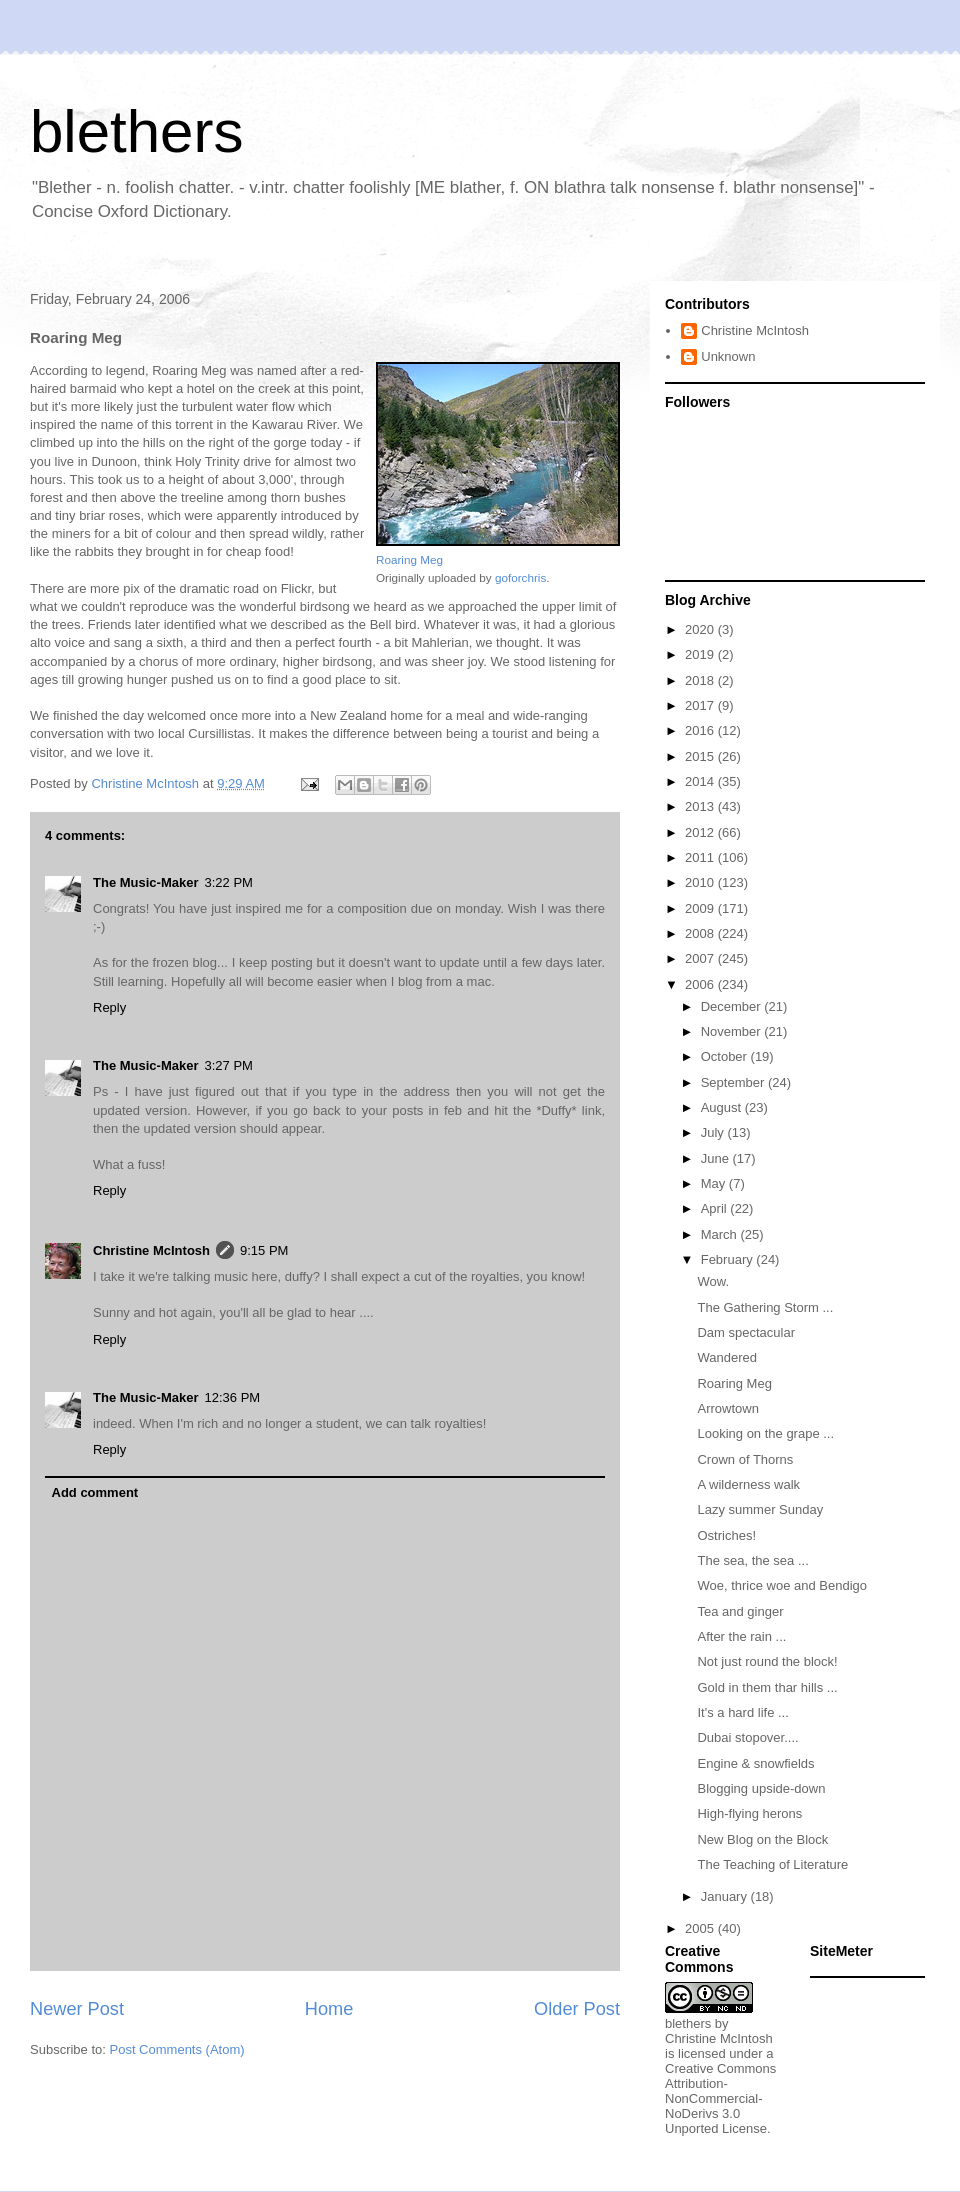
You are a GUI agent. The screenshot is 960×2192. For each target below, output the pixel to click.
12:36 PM (232, 1397)
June (717, 1158)
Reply (109, 1007)
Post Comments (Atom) (177, 2049)
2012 (701, 832)
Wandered (727, 1357)
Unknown (728, 356)
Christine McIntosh (151, 1250)
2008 (701, 933)
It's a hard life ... (742, 1712)
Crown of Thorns (745, 1459)
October (726, 1056)
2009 (701, 908)
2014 (701, 781)
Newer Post (77, 2009)
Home (329, 2009)
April (716, 1208)
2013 (701, 806)
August (723, 1107)
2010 (701, 882)
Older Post (577, 2009)
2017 (701, 705)
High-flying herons (749, 1813)
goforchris (520, 577)
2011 (701, 857)
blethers (136, 131)
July (714, 1132)
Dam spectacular (746, 1332)
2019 (701, 654)
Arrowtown (727, 1408)
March (721, 1234)
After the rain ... (741, 1636)
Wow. (713, 1281)
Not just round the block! (767, 1661)
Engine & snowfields (755, 1763)
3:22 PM (228, 882)
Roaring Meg (409, 559)
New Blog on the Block (762, 1839)
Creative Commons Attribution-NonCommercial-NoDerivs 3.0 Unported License (720, 2098)
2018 (701, 680)
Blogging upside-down (761, 1788)
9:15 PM (264, 1250)
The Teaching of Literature (772, 1864)
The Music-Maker (145, 882)
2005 (701, 1928)
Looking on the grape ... (765, 1433)
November (733, 1031)
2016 (701, 730)
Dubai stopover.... (747, 1737)
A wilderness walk (748, 1484)
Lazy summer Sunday (760, 1509)
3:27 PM (228, 1065)
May (715, 1183)
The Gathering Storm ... (765, 1307)
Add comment (95, 1492)
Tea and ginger (740, 1611)
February (729, 1259)
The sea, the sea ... (752, 1560)
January (726, 1896)
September (734, 1082)
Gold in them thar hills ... (767, 1687)
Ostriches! (726, 1535)
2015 (701, 756)
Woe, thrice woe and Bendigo (782, 1585)
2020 (701, 629)
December (733, 1006)
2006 (701, 984)
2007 (701, 958)
